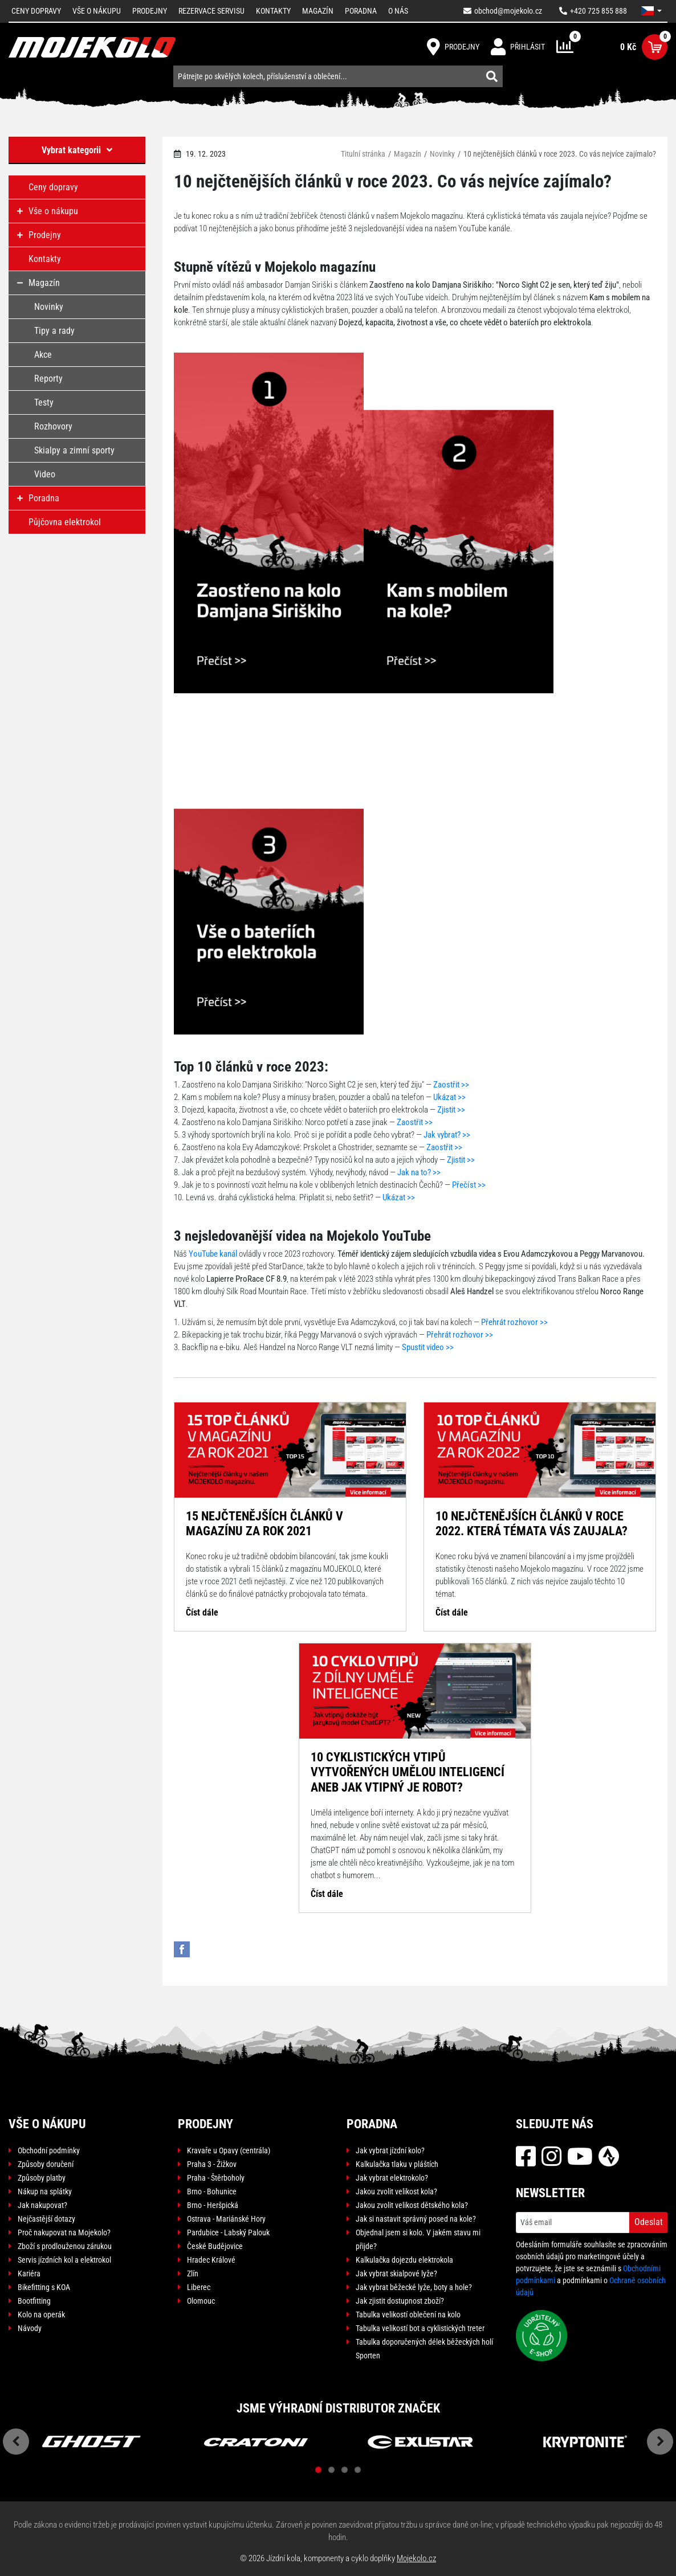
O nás (398, 10)
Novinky (442, 153)
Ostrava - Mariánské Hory (226, 2218)
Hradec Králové (211, 2259)
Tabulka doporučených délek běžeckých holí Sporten (424, 2348)
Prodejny (149, 10)
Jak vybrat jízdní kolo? (390, 2150)
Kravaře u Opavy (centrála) (228, 2150)
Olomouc (201, 2300)
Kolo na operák (41, 2314)
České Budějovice (215, 2246)
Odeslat (648, 2222)
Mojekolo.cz (416, 2558)
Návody (30, 2328)
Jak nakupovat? (42, 2205)
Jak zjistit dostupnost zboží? (400, 2300)
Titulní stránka (363, 153)
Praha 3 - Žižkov (212, 2164)
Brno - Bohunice (212, 2191)
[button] (651, 11)
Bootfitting (34, 2300)
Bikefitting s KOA (44, 2287)
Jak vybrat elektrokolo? (392, 2177)
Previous (16, 2441)
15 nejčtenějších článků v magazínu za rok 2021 (264, 1523)
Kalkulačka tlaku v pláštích (397, 2164)
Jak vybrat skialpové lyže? (396, 2273)
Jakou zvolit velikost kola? (396, 2191)
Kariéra (29, 2273)
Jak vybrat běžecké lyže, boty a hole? (414, 2287)
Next (660, 2441)
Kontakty (273, 10)
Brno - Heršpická (212, 2205)
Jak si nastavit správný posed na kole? (416, 2218)
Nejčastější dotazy (46, 2218)
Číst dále (202, 1612)
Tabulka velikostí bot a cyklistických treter (420, 2328)
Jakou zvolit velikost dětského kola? (412, 2205)
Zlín (192, 2273)
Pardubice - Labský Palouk (228, 2232)
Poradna (361, 10)
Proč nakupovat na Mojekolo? (64, 2232)
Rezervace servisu (211, 10)
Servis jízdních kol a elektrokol (64, 2259)
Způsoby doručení (46, 2164)
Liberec (198, 2287)
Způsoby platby (42, 2177)
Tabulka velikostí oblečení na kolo (408, 2314)
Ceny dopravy (36, 10)
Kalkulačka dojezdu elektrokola (404, 2259)
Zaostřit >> (451, 1085)
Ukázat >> (449, 1097)
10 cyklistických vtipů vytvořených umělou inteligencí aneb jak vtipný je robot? (407, 1772)
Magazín (317, 10)
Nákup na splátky (45, 2191)
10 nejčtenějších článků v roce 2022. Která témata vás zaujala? (531, 1523)
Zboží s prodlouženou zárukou (65, 2246)
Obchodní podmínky (49, 2150)
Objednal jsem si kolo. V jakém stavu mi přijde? (418, 2239)
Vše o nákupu (96, 10)
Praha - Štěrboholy (216, 2177)
